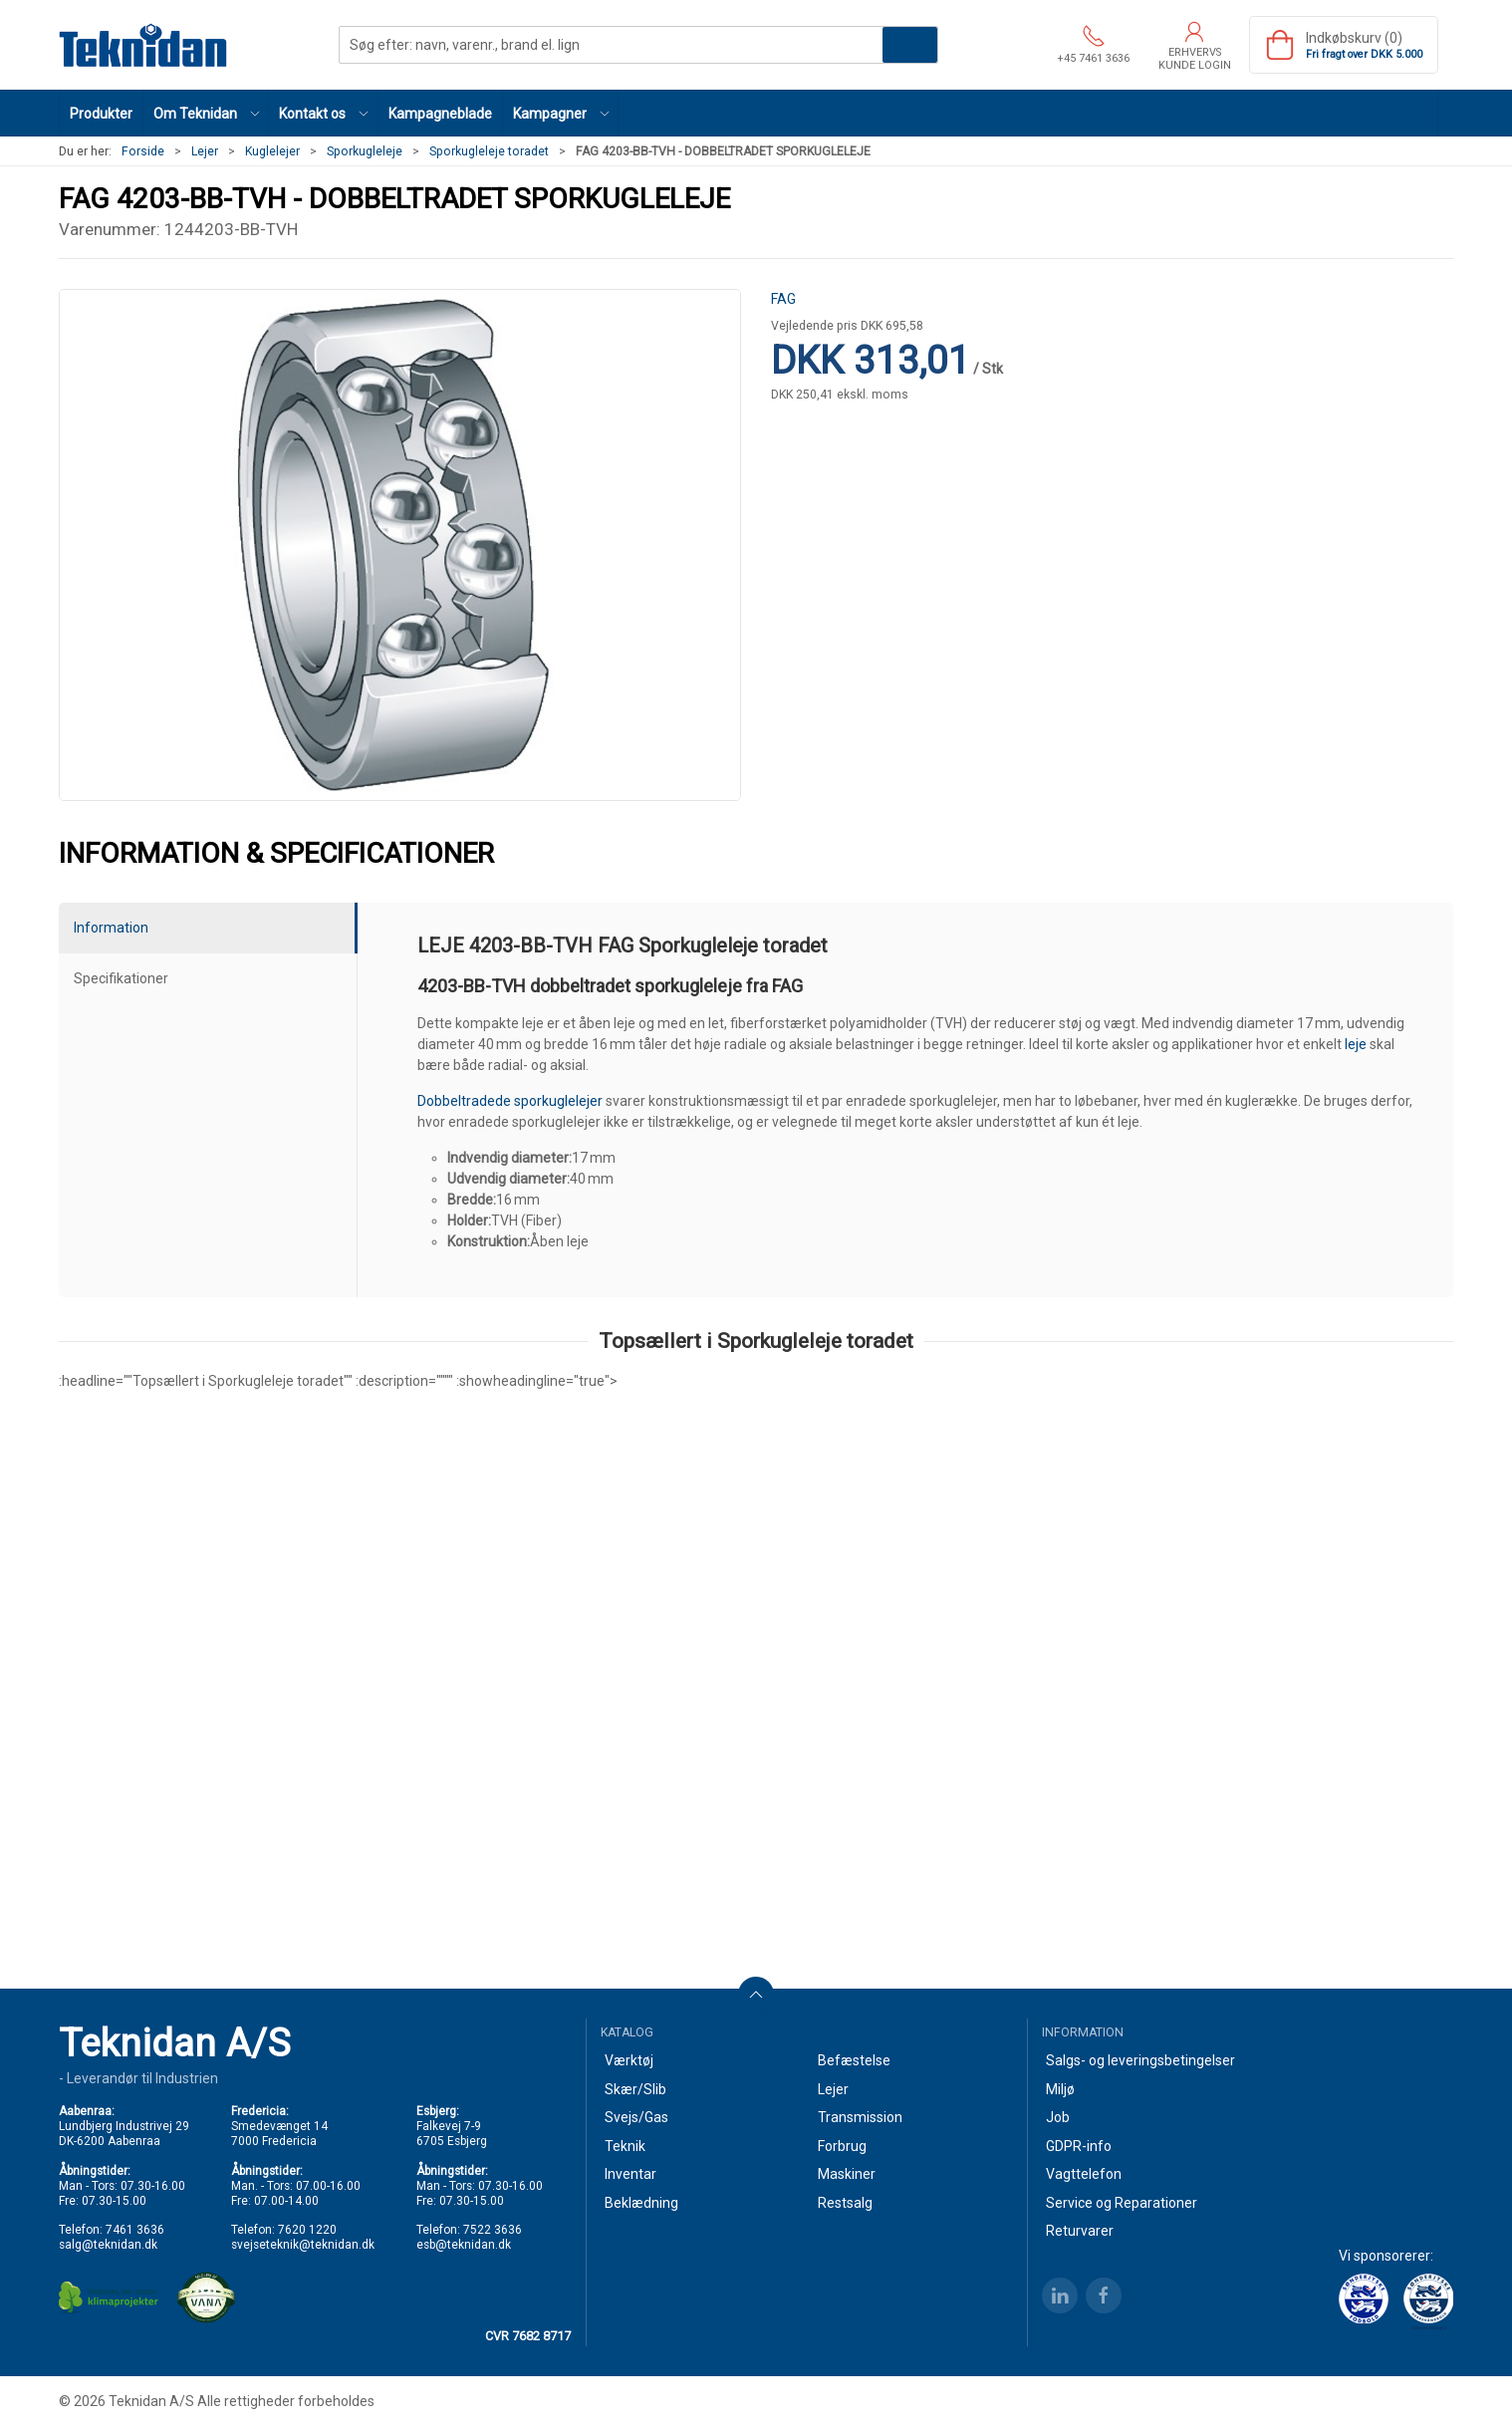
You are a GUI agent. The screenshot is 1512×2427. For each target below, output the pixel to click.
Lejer (204, 151)
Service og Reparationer (1121, 2203)
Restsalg (845, 2203)
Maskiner (847, 2174)
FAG (783, 299)
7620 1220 (307, 2230)
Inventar (630, 2174)
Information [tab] (111, 928)
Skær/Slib (635, 2089)
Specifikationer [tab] (121, 978)
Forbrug (842, 2146)
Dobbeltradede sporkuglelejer (510, 1101)
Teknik (625, 2146)
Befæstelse (854, 2060)
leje (1356, 1044)
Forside (143, 151)
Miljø (1060, 2089)
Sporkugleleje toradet (489, 151)
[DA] (143, 45)
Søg (909, 45)
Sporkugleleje (364, 151)
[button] (206, 113)
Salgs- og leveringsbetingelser (1140, 2060)
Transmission (860, 2117)
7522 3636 (492, 2230)
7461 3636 (135, 2230)
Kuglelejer (272, 151)
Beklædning (641, 2203)
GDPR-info (1079, 2146)
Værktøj (629, 2060)
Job (1058, 2117)
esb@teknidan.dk (463, 2245)
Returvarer (1080, 2231)
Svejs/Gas (636, 2117)
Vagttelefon (1084, 2174)
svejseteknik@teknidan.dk (303, 2245)
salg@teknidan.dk (108, 2245)
